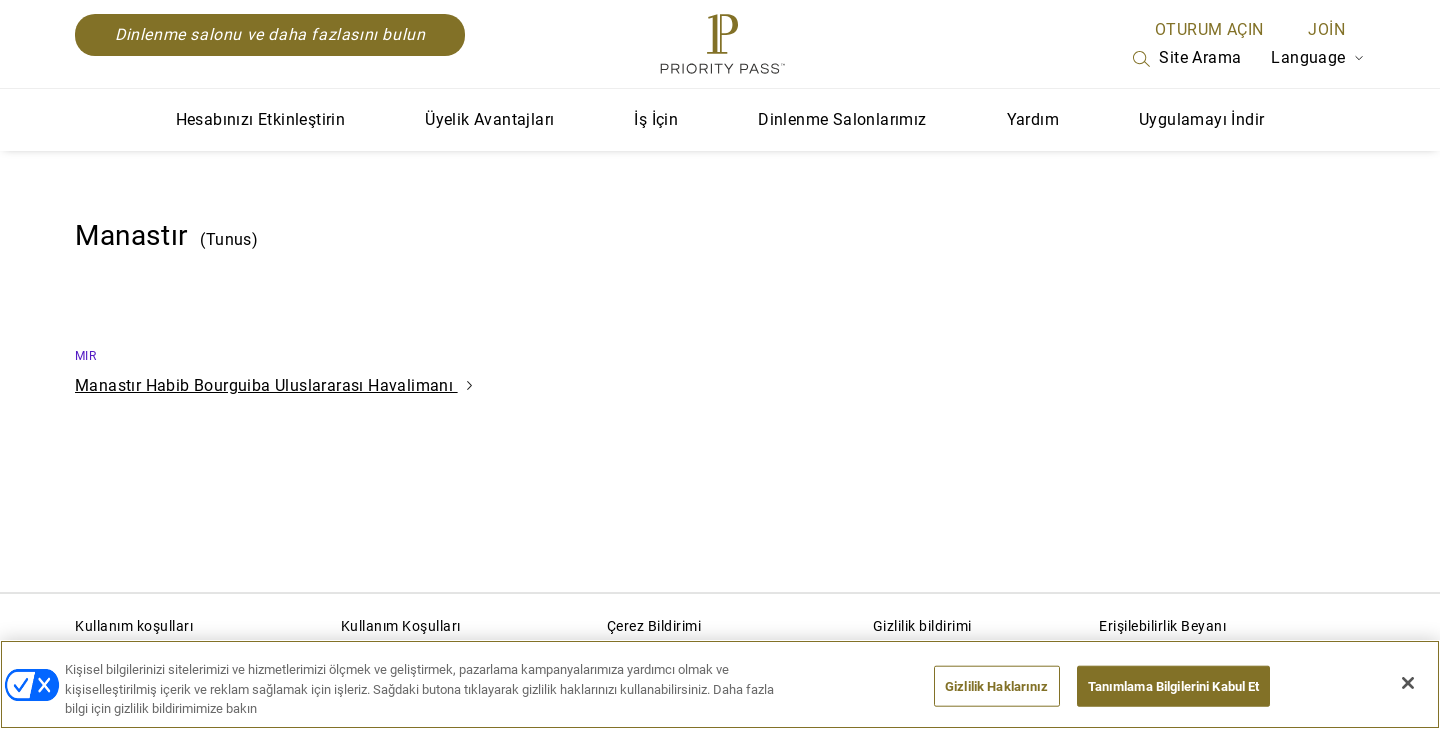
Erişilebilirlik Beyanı (1162, 626)
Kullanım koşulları (134, 626)
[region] (720, 684)
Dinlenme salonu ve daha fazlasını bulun (270, 34)
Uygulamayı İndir (1201, 119)
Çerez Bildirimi (654, 626)
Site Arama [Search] (1185, 59)
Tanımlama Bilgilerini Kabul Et (1174, 685)
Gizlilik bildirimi (922, 626)
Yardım (1033, 119)
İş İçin (656, 119)
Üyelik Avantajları (489, 119)
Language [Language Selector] (1318, 57)
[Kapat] (1408, 683)
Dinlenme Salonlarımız (842, 119)
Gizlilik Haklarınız (996, 685)
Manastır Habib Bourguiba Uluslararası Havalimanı (273, 385)
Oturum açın (1209, 29)
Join (1326, 29)
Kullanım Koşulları (401, 626)
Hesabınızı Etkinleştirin (261, 119)
